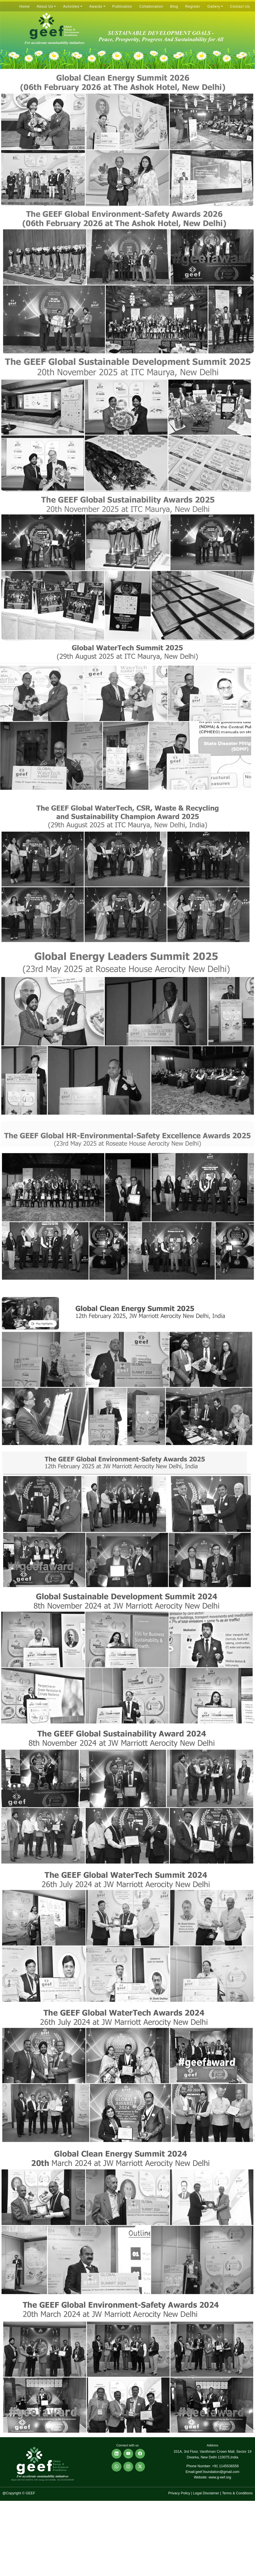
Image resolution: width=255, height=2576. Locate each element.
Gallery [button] (213, 6)
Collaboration (151, 6)
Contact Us (240, 6)
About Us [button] (45, 6)
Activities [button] (71, 6)
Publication (122, 6)
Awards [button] (95, 6)
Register (192, 6)
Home (24, 6)
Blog (174, 6)
